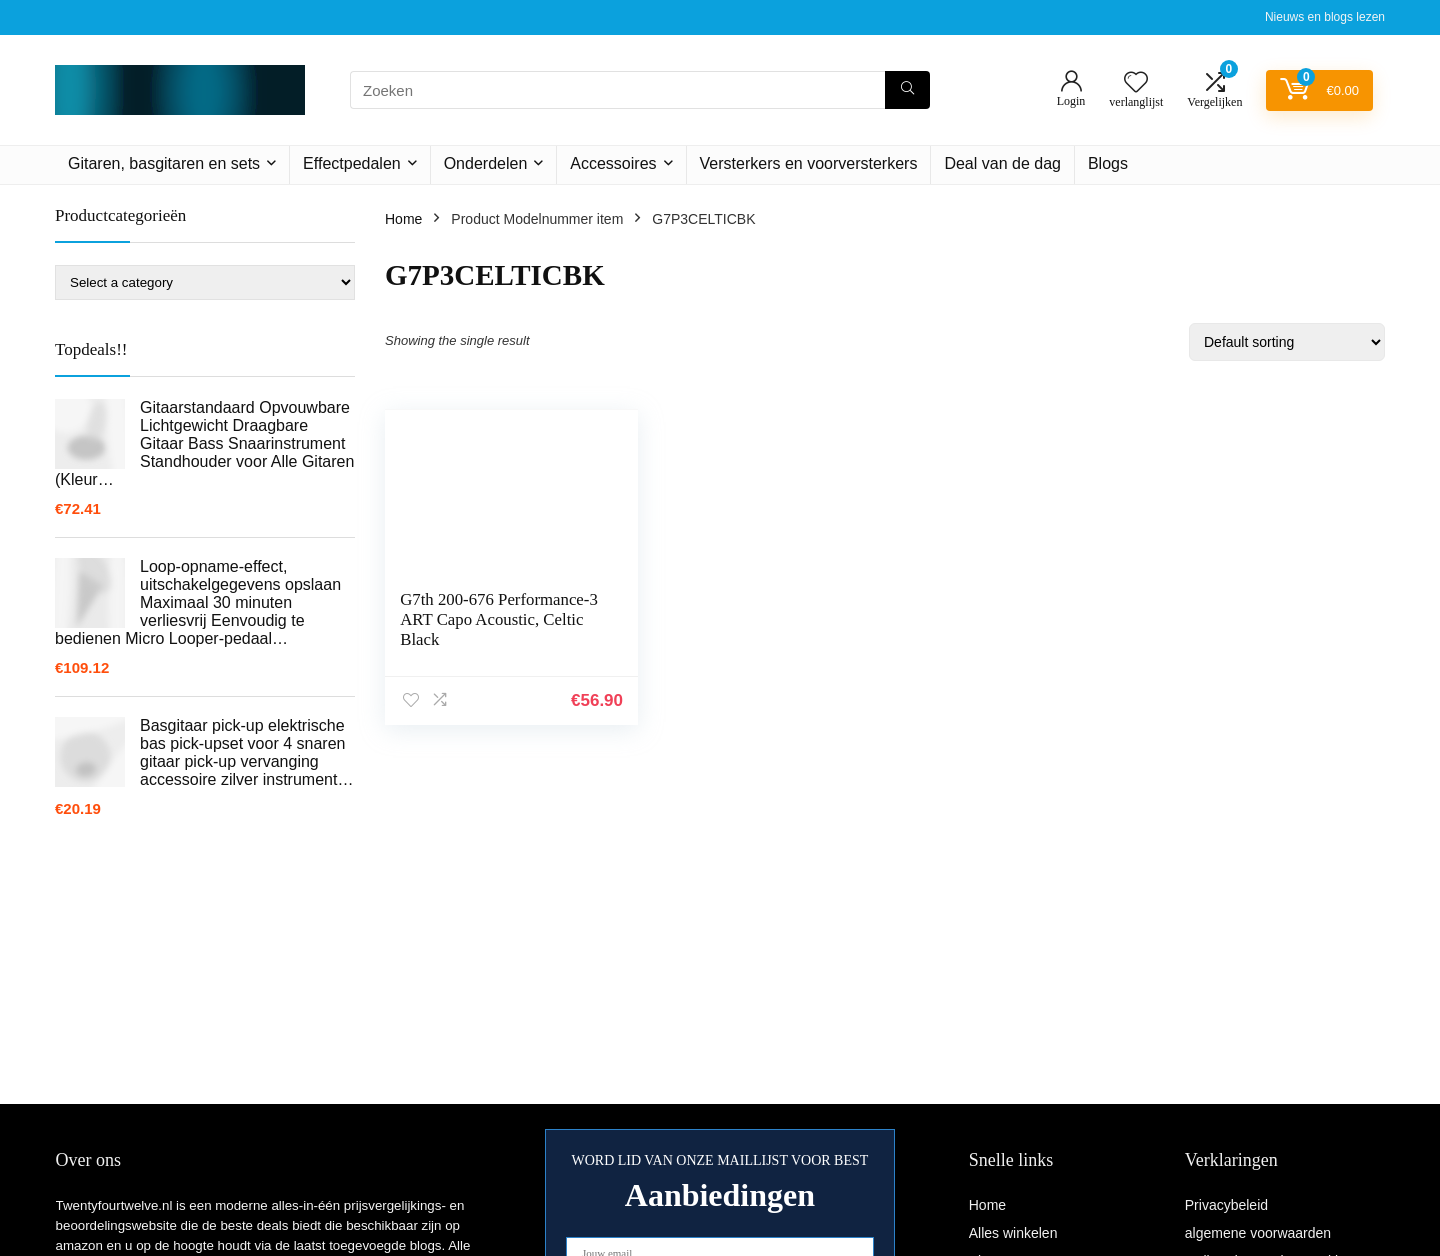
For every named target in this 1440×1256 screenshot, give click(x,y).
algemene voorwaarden (1258, 1233)
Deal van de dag (1002, 163)
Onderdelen (486, 163)
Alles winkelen (1013, 1233)
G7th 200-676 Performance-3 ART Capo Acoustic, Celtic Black (494, 619)
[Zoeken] (907, 90)
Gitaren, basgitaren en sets (164, 163)
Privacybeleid (1226, 1205)
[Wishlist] (1136, 83)
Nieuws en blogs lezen (1325, 17)
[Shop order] (1287, 342)
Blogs (1108, 163)
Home (403, 219)
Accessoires (613, 163)
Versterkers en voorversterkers (809, 163)
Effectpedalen (352, 163)
